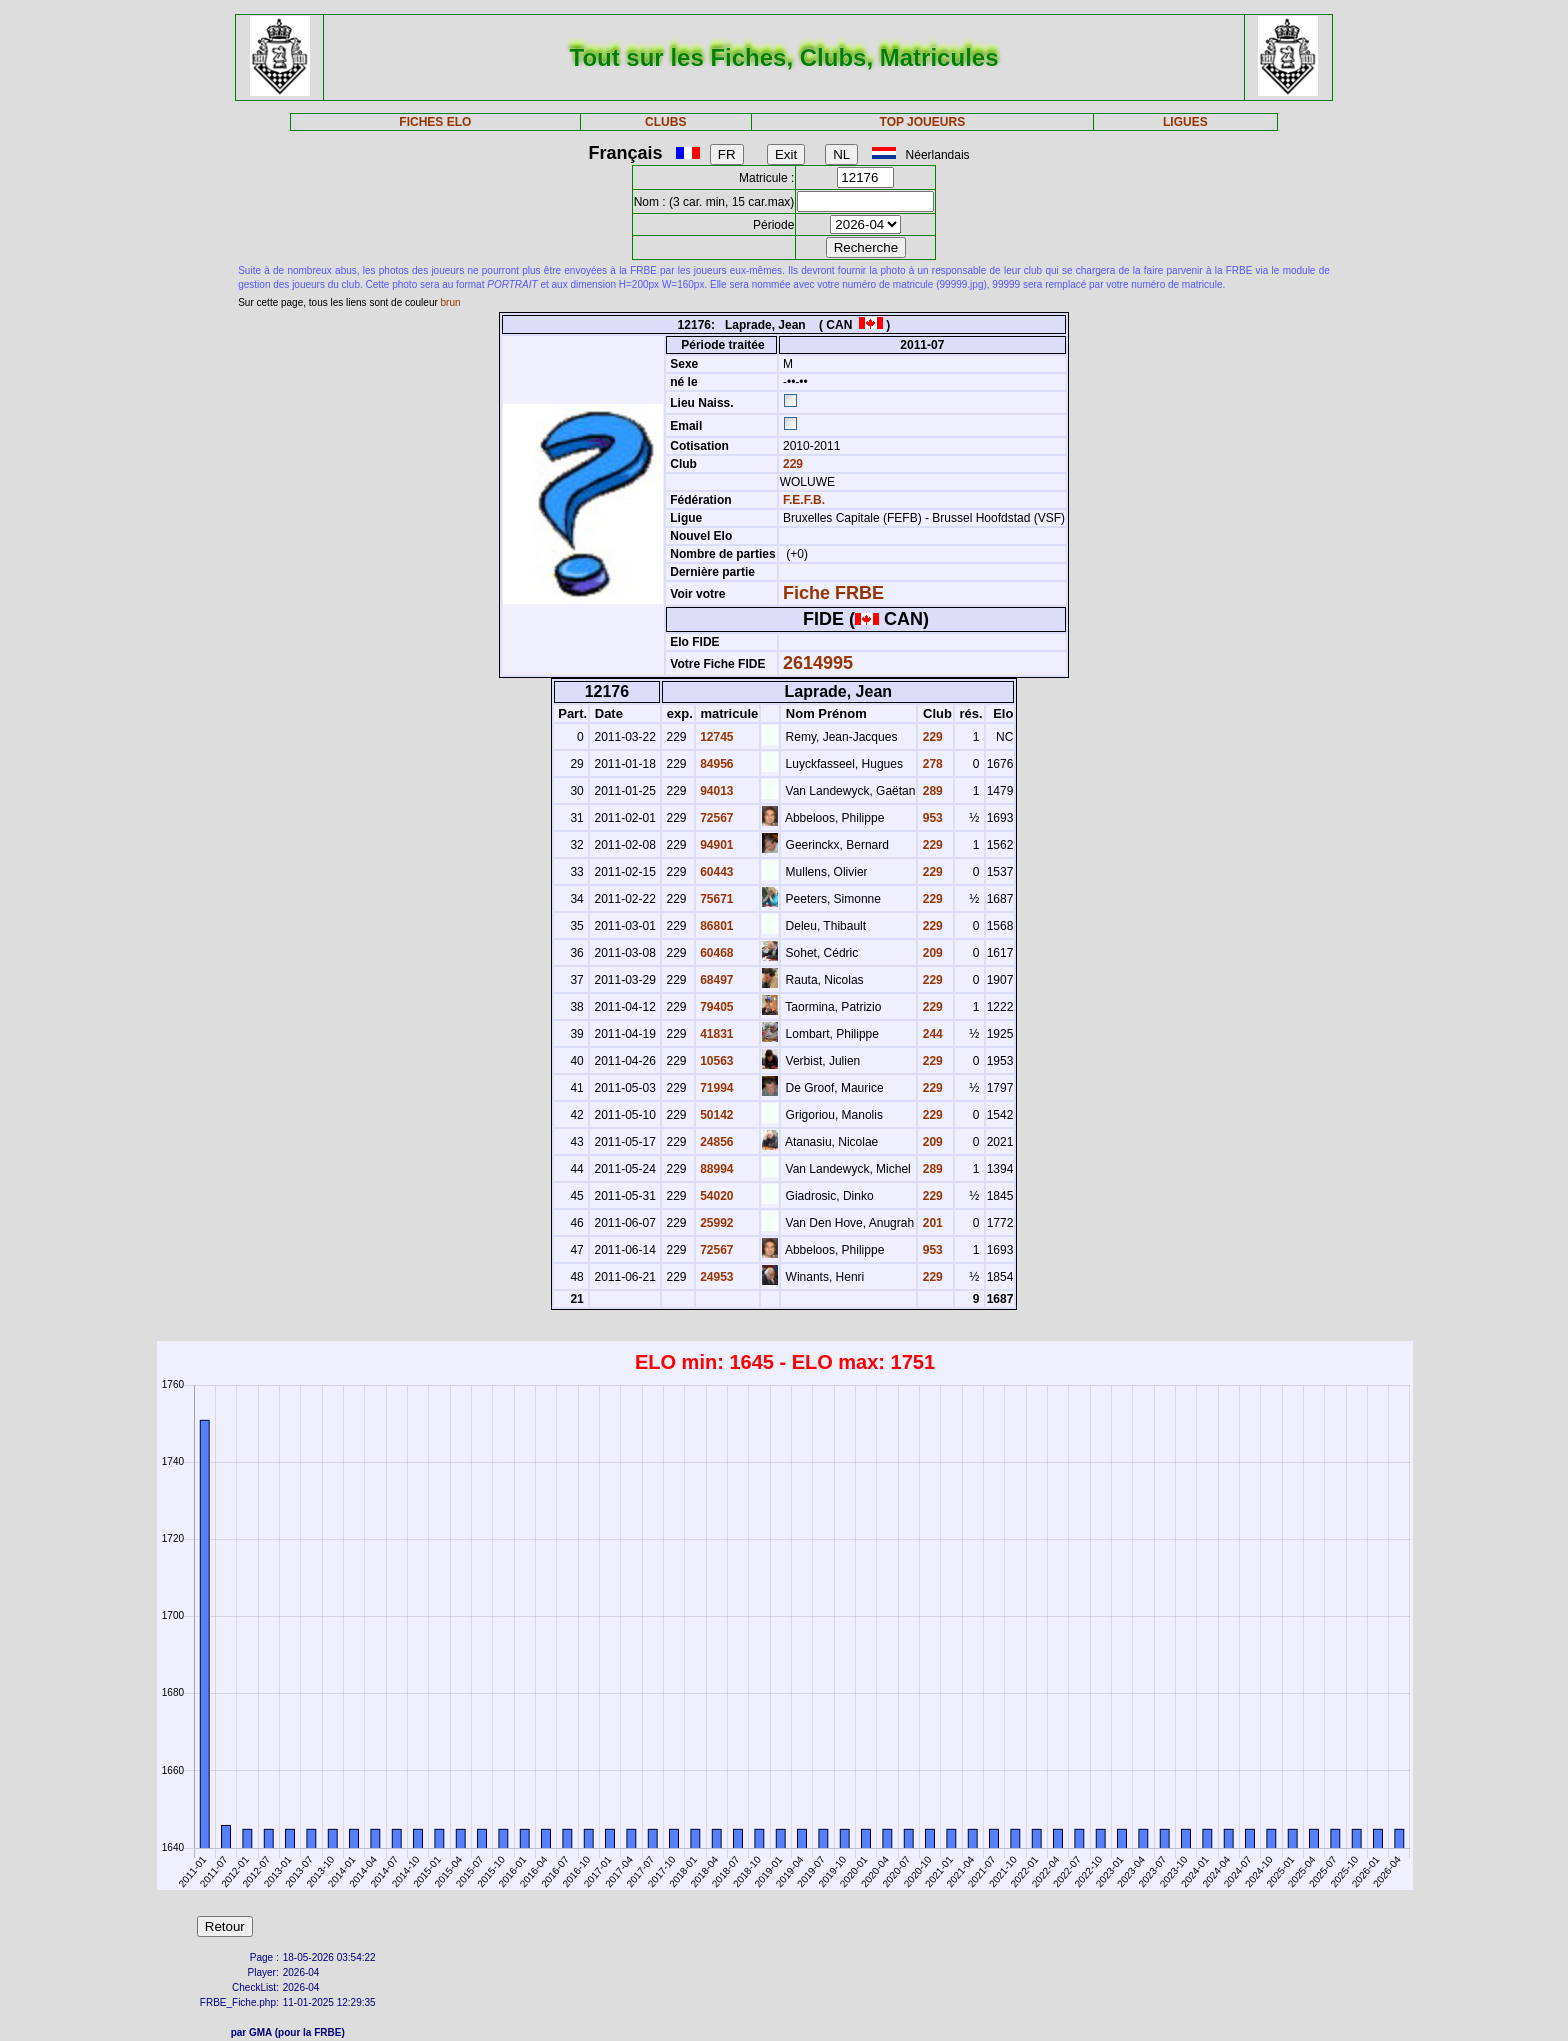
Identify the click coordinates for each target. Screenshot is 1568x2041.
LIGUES (1185, 122)
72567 (715, 818)
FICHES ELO (435, 122)
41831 (715, 1034)
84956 (715, 764)
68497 (715, 980)
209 (930, 953)
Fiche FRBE (833, 593)
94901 (715, 845)
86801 (715, 926)
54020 (715, 1196)
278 (930, 764)
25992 (715, 1223)
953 (930, 818)
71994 (715, 1088)
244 (930, 1034)
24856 (715, 1142)
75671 (715, 899)
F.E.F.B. (804, 500)
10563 (715, 1061)
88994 (715, 1169)
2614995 (818, 663)
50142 (715, 1115)
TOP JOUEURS (923, 122)
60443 (715, 872)
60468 (715, 953)
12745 (715, 737)
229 (791, 464)
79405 (715, 1007)
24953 (715, 1277)
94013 (715, 791)
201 (930, 1223)
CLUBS (665, 122)
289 (930, 791)
